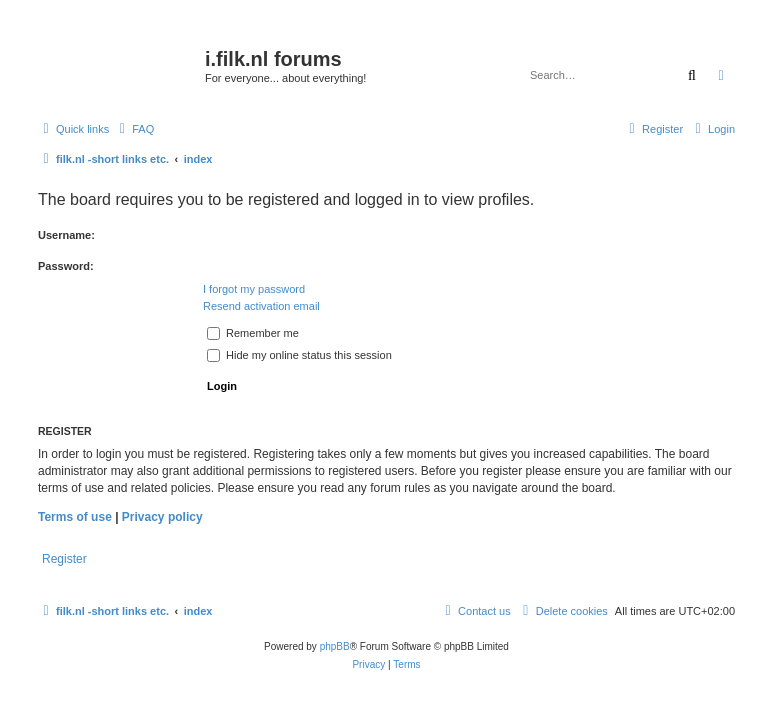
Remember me (253, 333)
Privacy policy (162, 517)
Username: (66, 235)
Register (64, 559)
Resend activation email (261, 306)
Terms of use (75, 517)
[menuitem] (134, 129)
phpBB (335, 646)
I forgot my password (254, 289)
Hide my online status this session (299, 355)
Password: (66, 266)
